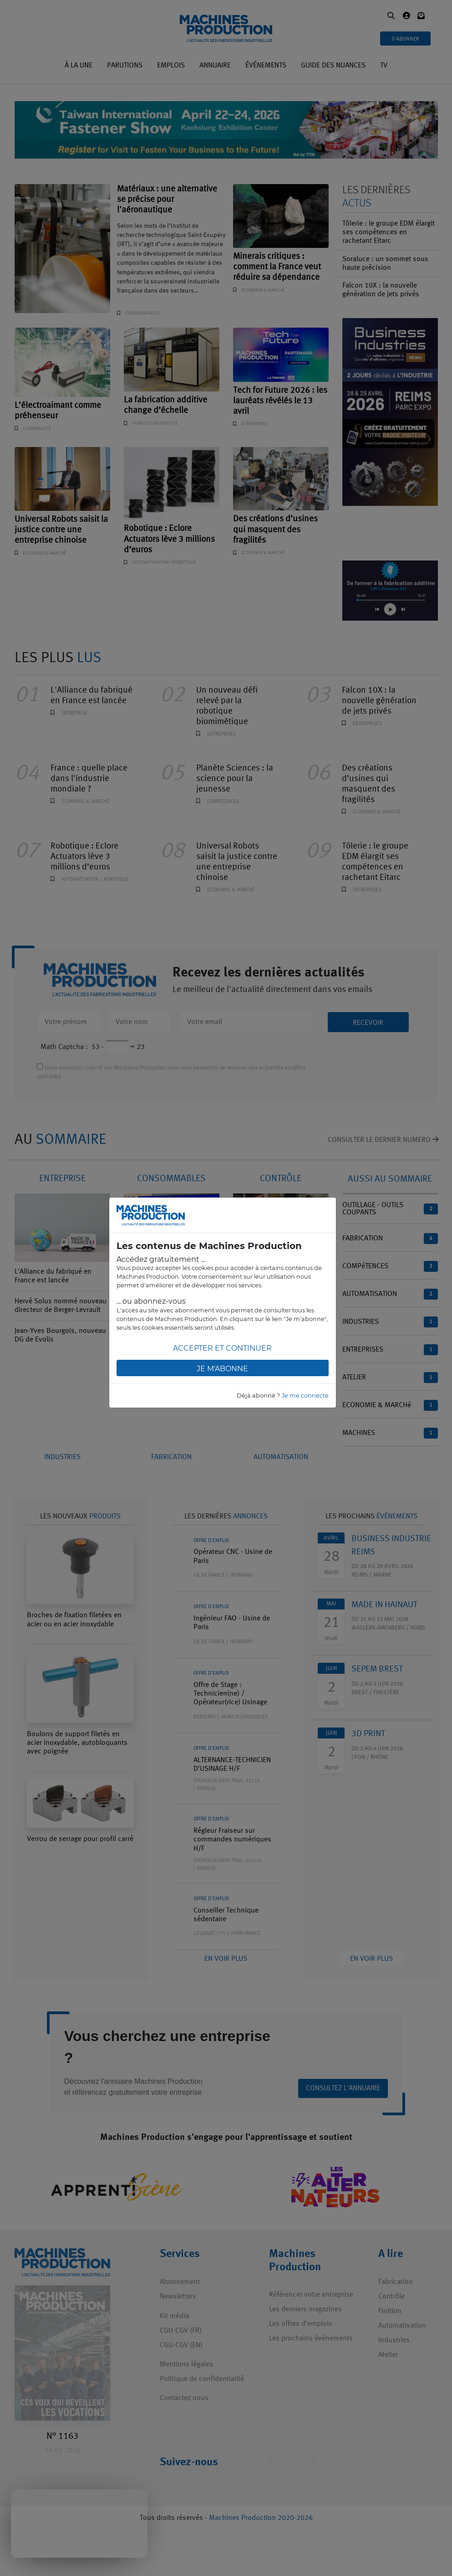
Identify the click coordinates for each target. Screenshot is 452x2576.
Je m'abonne (222, 1368)
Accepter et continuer (222, 1348)
